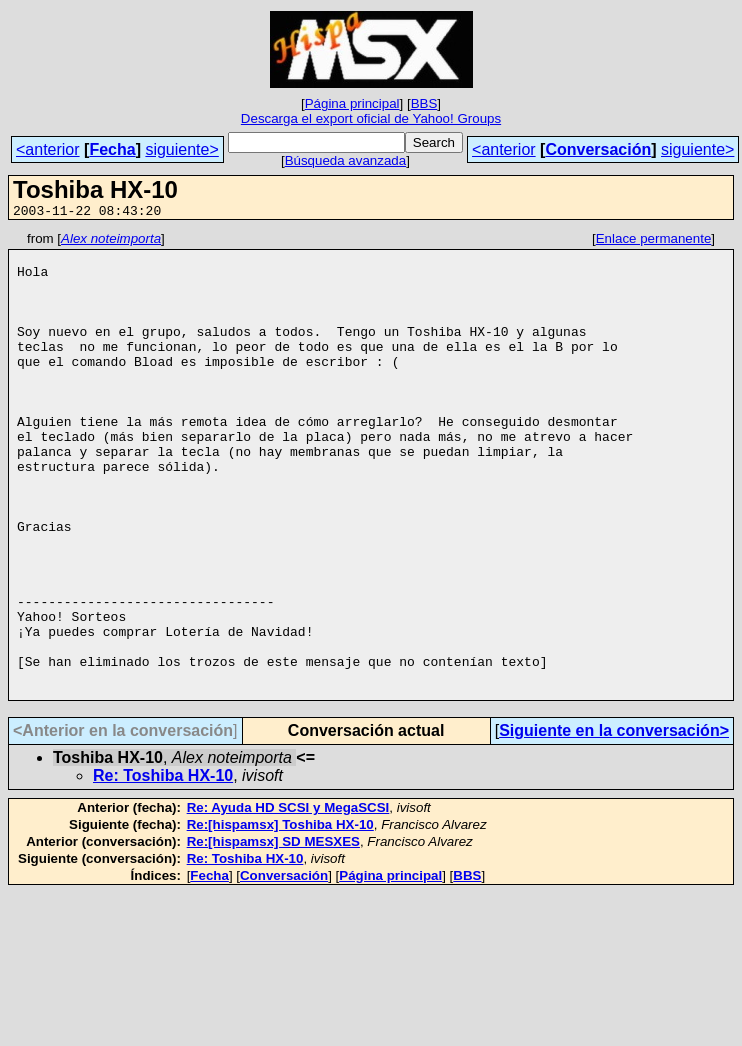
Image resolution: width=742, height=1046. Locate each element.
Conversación (598, 149)
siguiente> (181, 149)
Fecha (112, 149)
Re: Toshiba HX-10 (163, 868)
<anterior (48, 149)
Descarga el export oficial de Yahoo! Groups (371, 118)
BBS (424, 103)
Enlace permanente (654, 241)
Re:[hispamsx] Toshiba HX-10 (280, 917)
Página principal (352, 103)
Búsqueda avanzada (346, 160)
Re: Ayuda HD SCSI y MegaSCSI (288, 900)
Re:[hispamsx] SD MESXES (273, 934)
